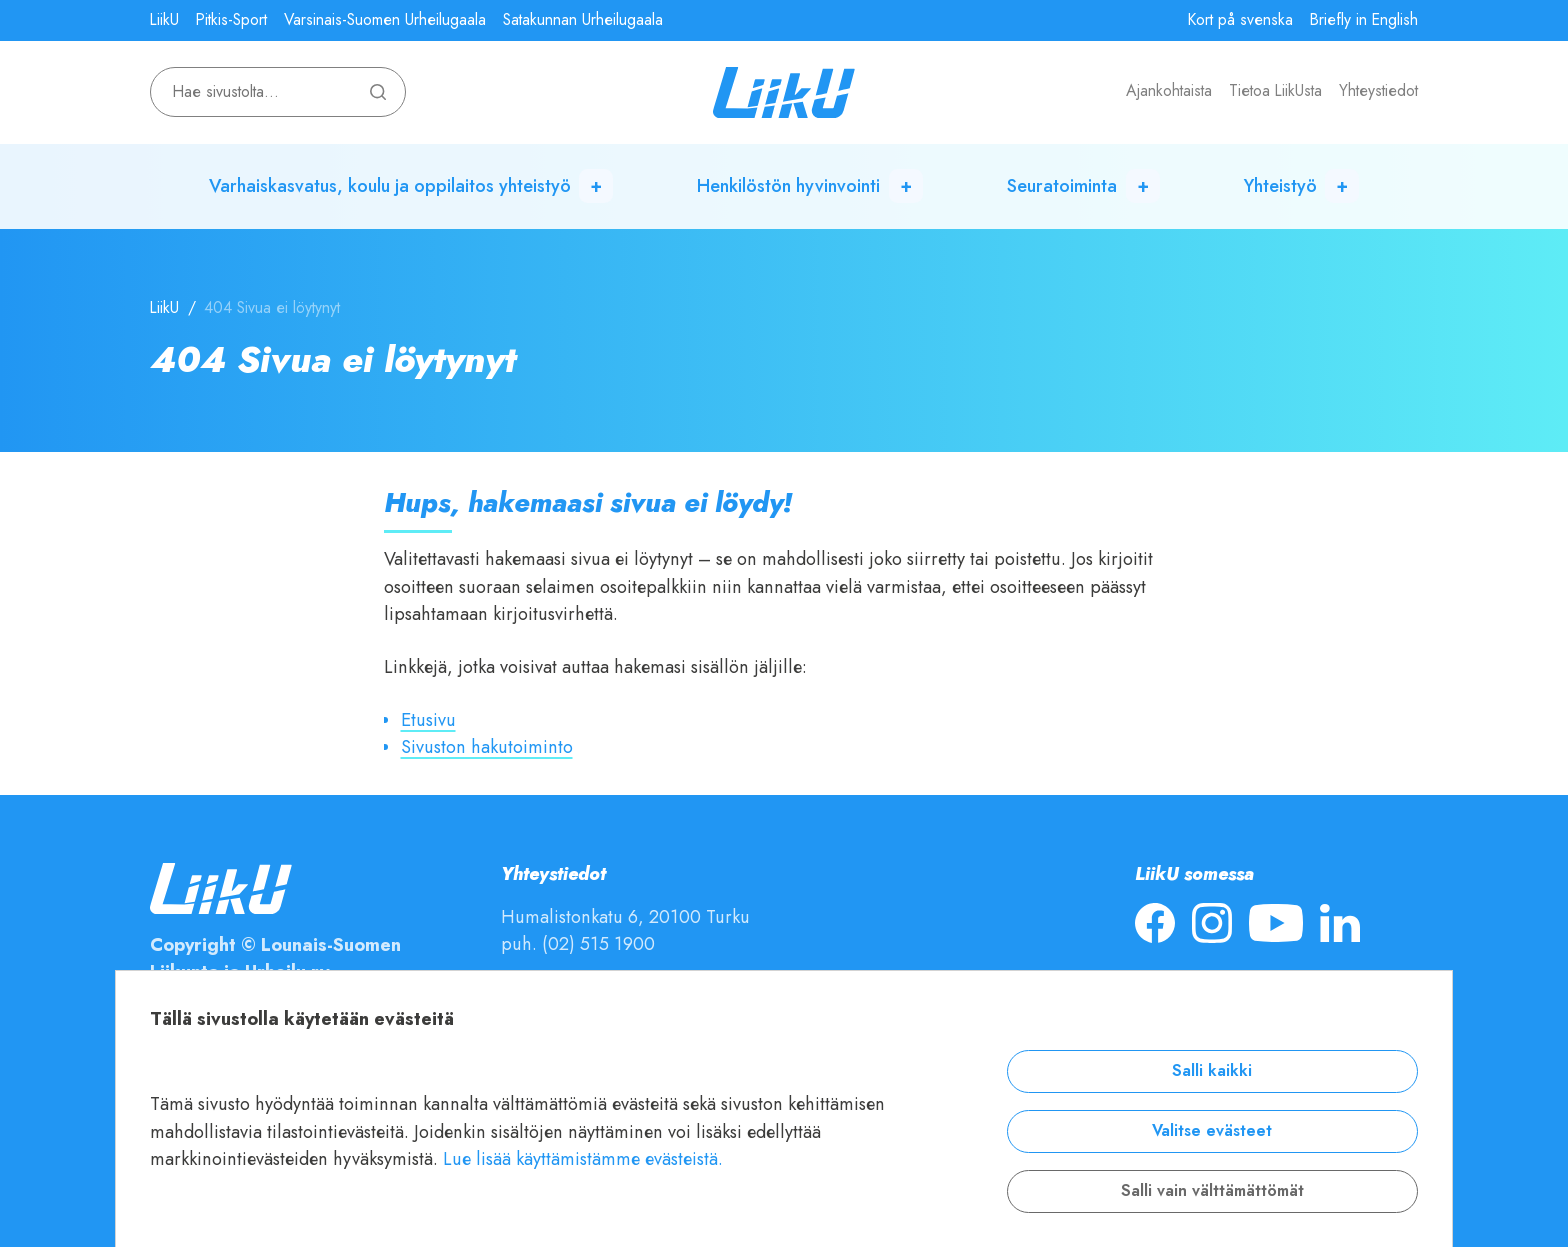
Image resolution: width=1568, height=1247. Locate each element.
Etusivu (428, 719)
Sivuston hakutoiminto (487, 746)
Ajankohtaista (1169, 91)
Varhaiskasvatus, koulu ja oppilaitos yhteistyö (390, 185)
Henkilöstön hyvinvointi (788, 185)
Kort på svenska (1240, 20)
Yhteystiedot (1378, 91)
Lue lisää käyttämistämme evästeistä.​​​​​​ (583, 1158)
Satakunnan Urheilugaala (583, 20)
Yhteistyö (1280, 185)
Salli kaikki (1212, 1071)
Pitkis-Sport (231, 20)
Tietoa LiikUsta (1275, 91)
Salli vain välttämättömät (1212, 1191)
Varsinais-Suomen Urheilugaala (385, 20)
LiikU (164, 20)
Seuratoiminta (1062, 185)
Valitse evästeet (1212, 1131)
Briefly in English (1364, 20)
